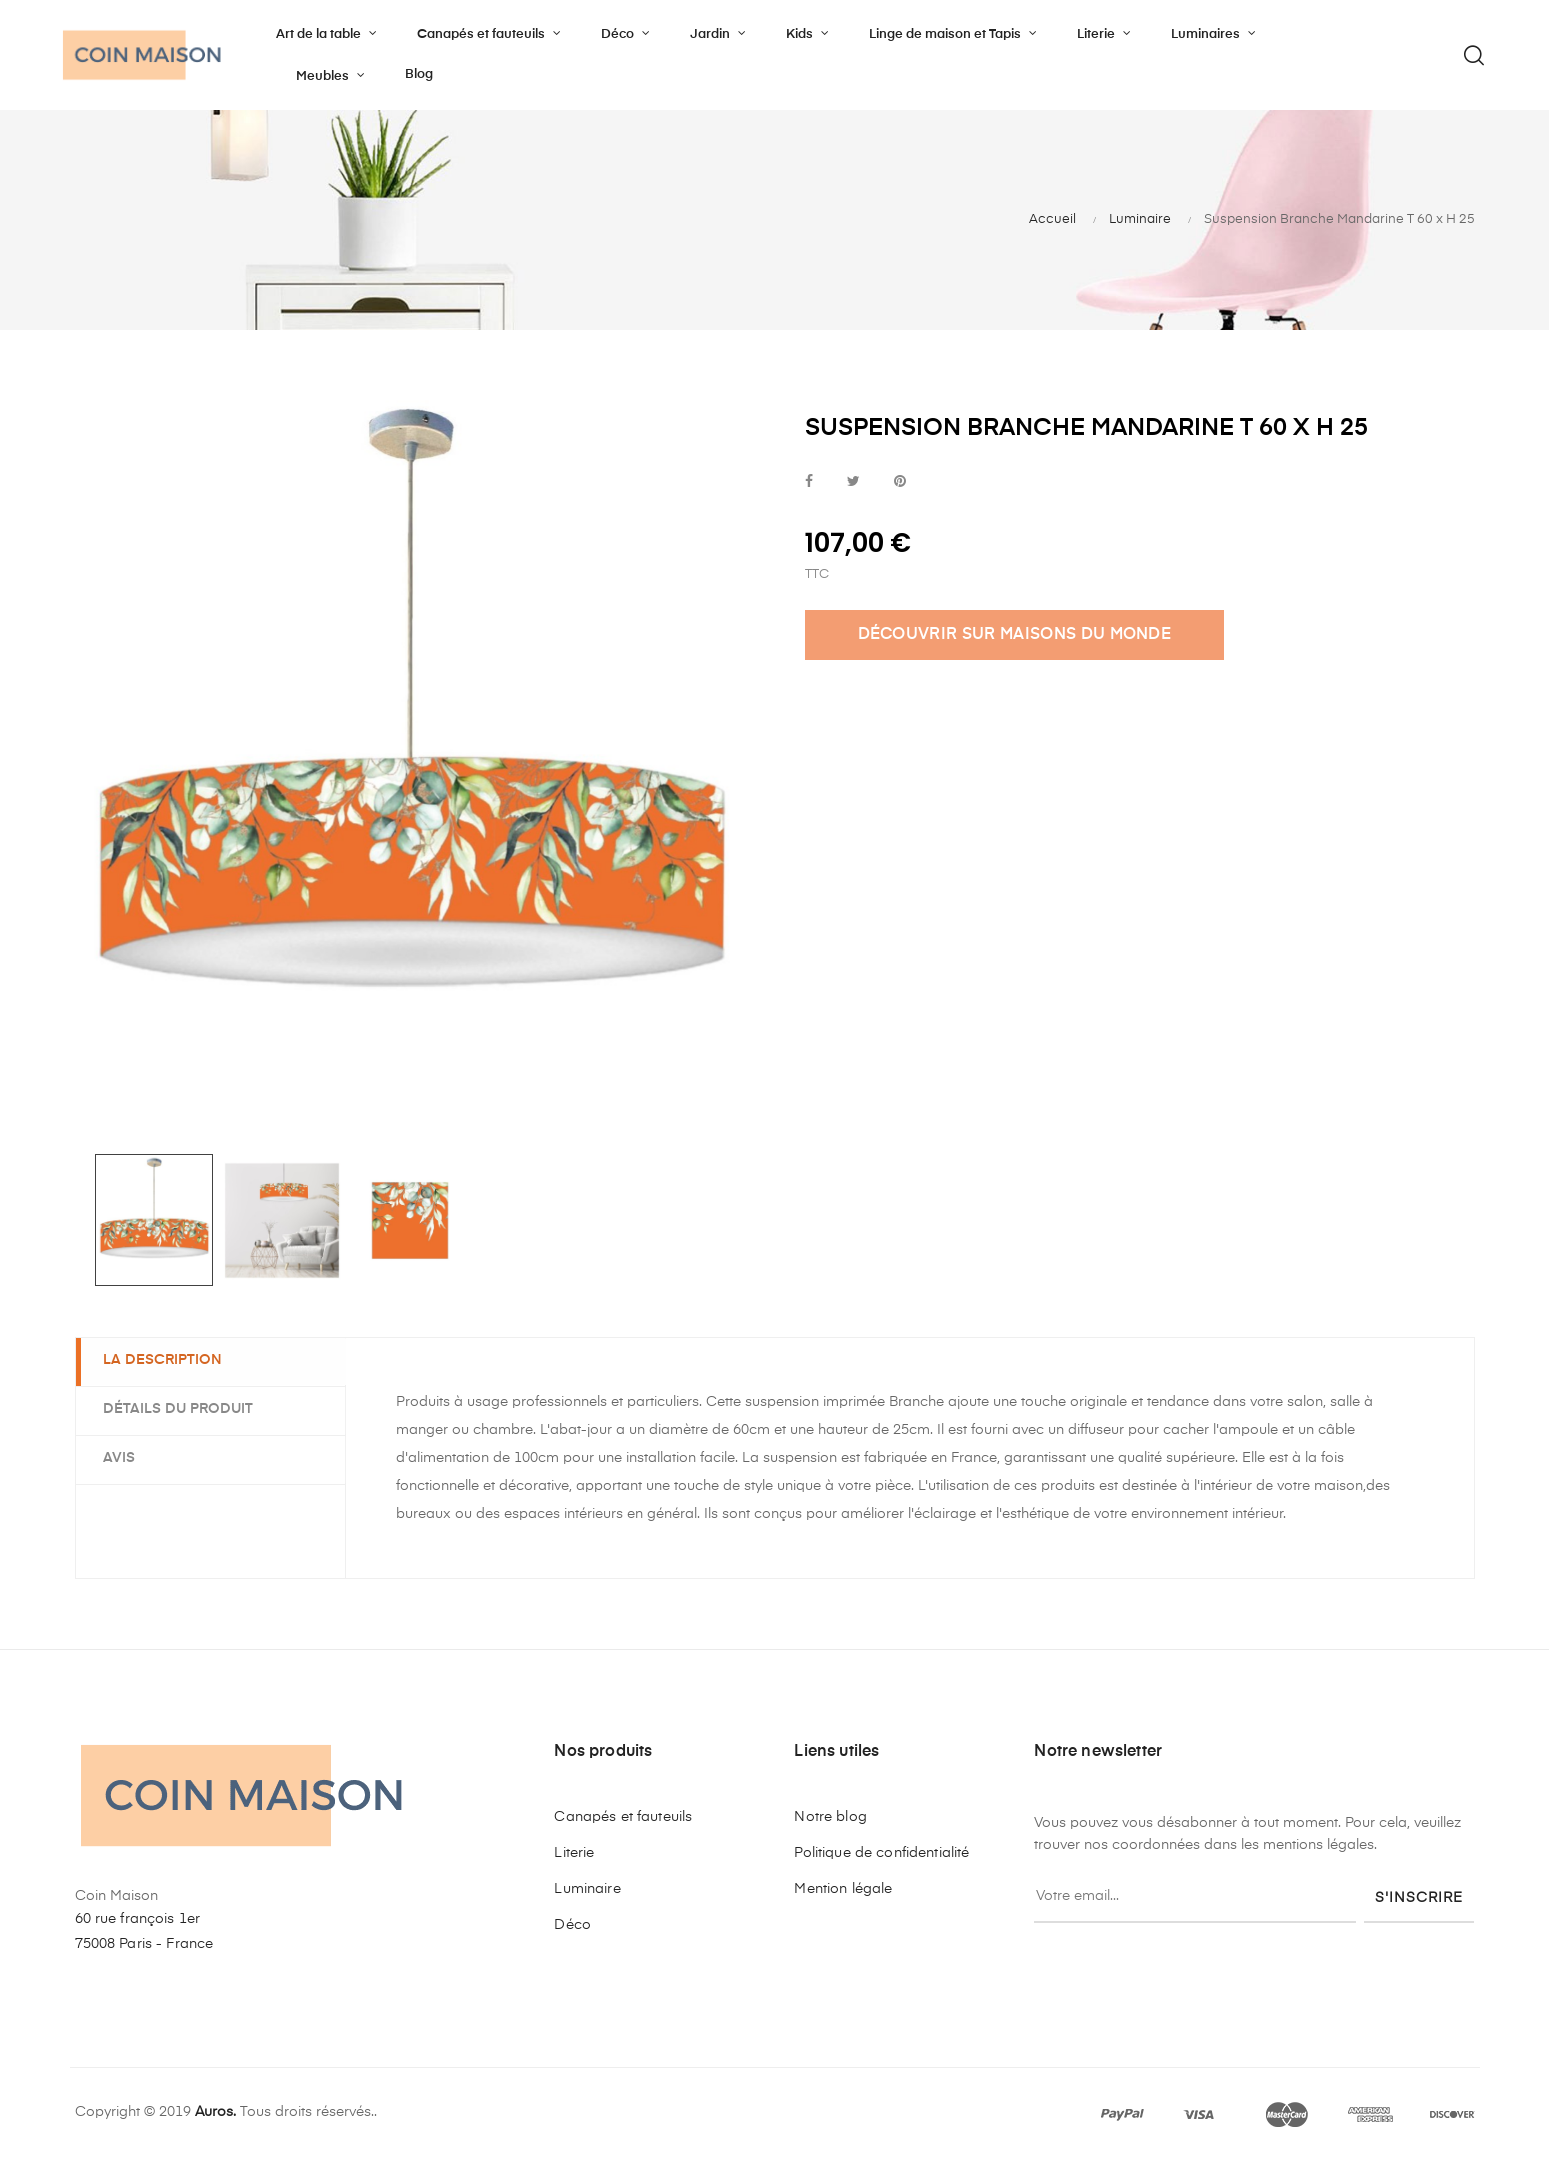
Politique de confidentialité (881, 1853)
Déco (572, 1925)
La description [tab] (165, 1361)
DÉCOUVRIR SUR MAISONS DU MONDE (1015, 635)
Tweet (853, 482)
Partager (809, 482)
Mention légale (843, 1889)
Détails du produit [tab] (181, 1409)
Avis (122, 1458)
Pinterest (900, 482)
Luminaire (587, 1889)
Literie (574, 1853)
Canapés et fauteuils (623, 1817)
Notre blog (830, 1817)
